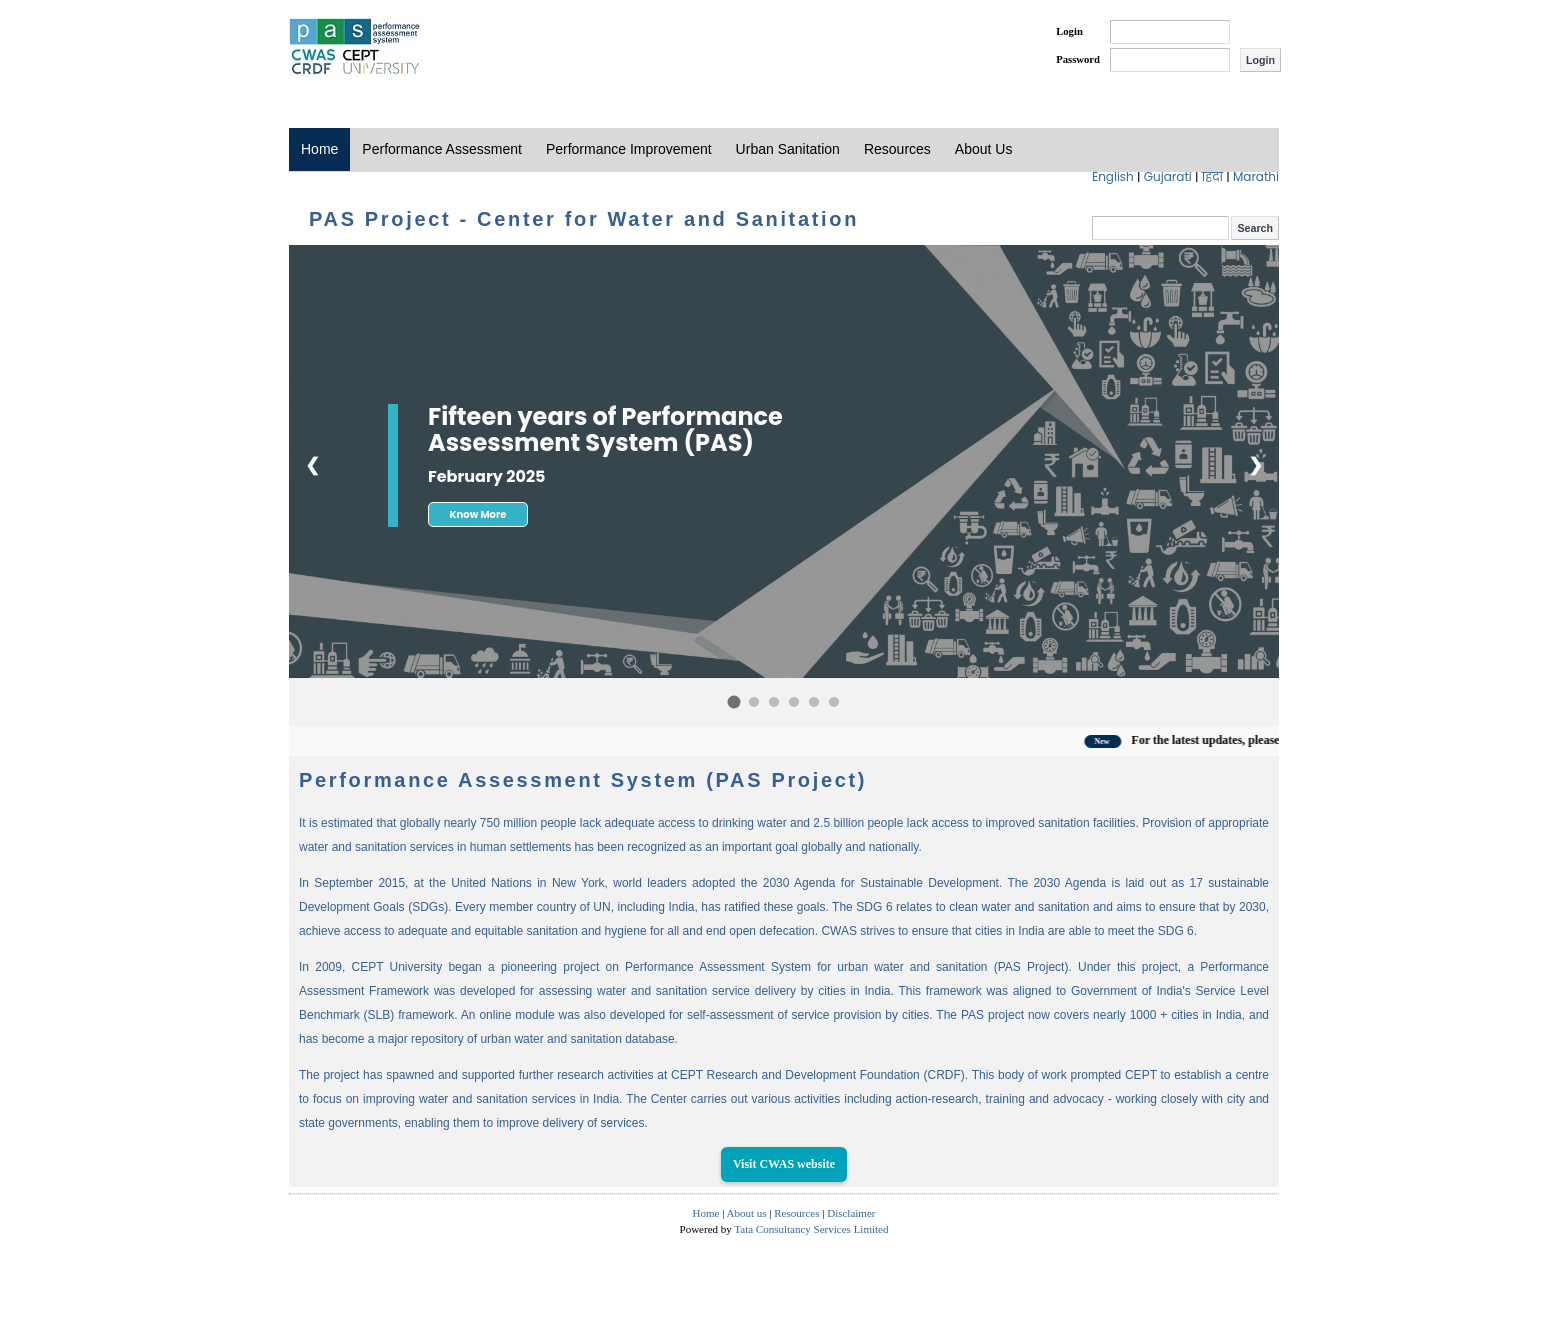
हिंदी (1214, 176)
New (1115, 741)
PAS (356, 48)
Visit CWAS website (784, 1164)
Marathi (1256, 176)
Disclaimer (851, 1213)
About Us (984, 149)
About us (747, 1213)
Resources (897, 149)
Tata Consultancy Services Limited (811, 1229)
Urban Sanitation (788, 149)
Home (319, 149)
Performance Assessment (442, 149)
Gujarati (1169, 176)
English (1114, 176)
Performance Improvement (629, 149)
